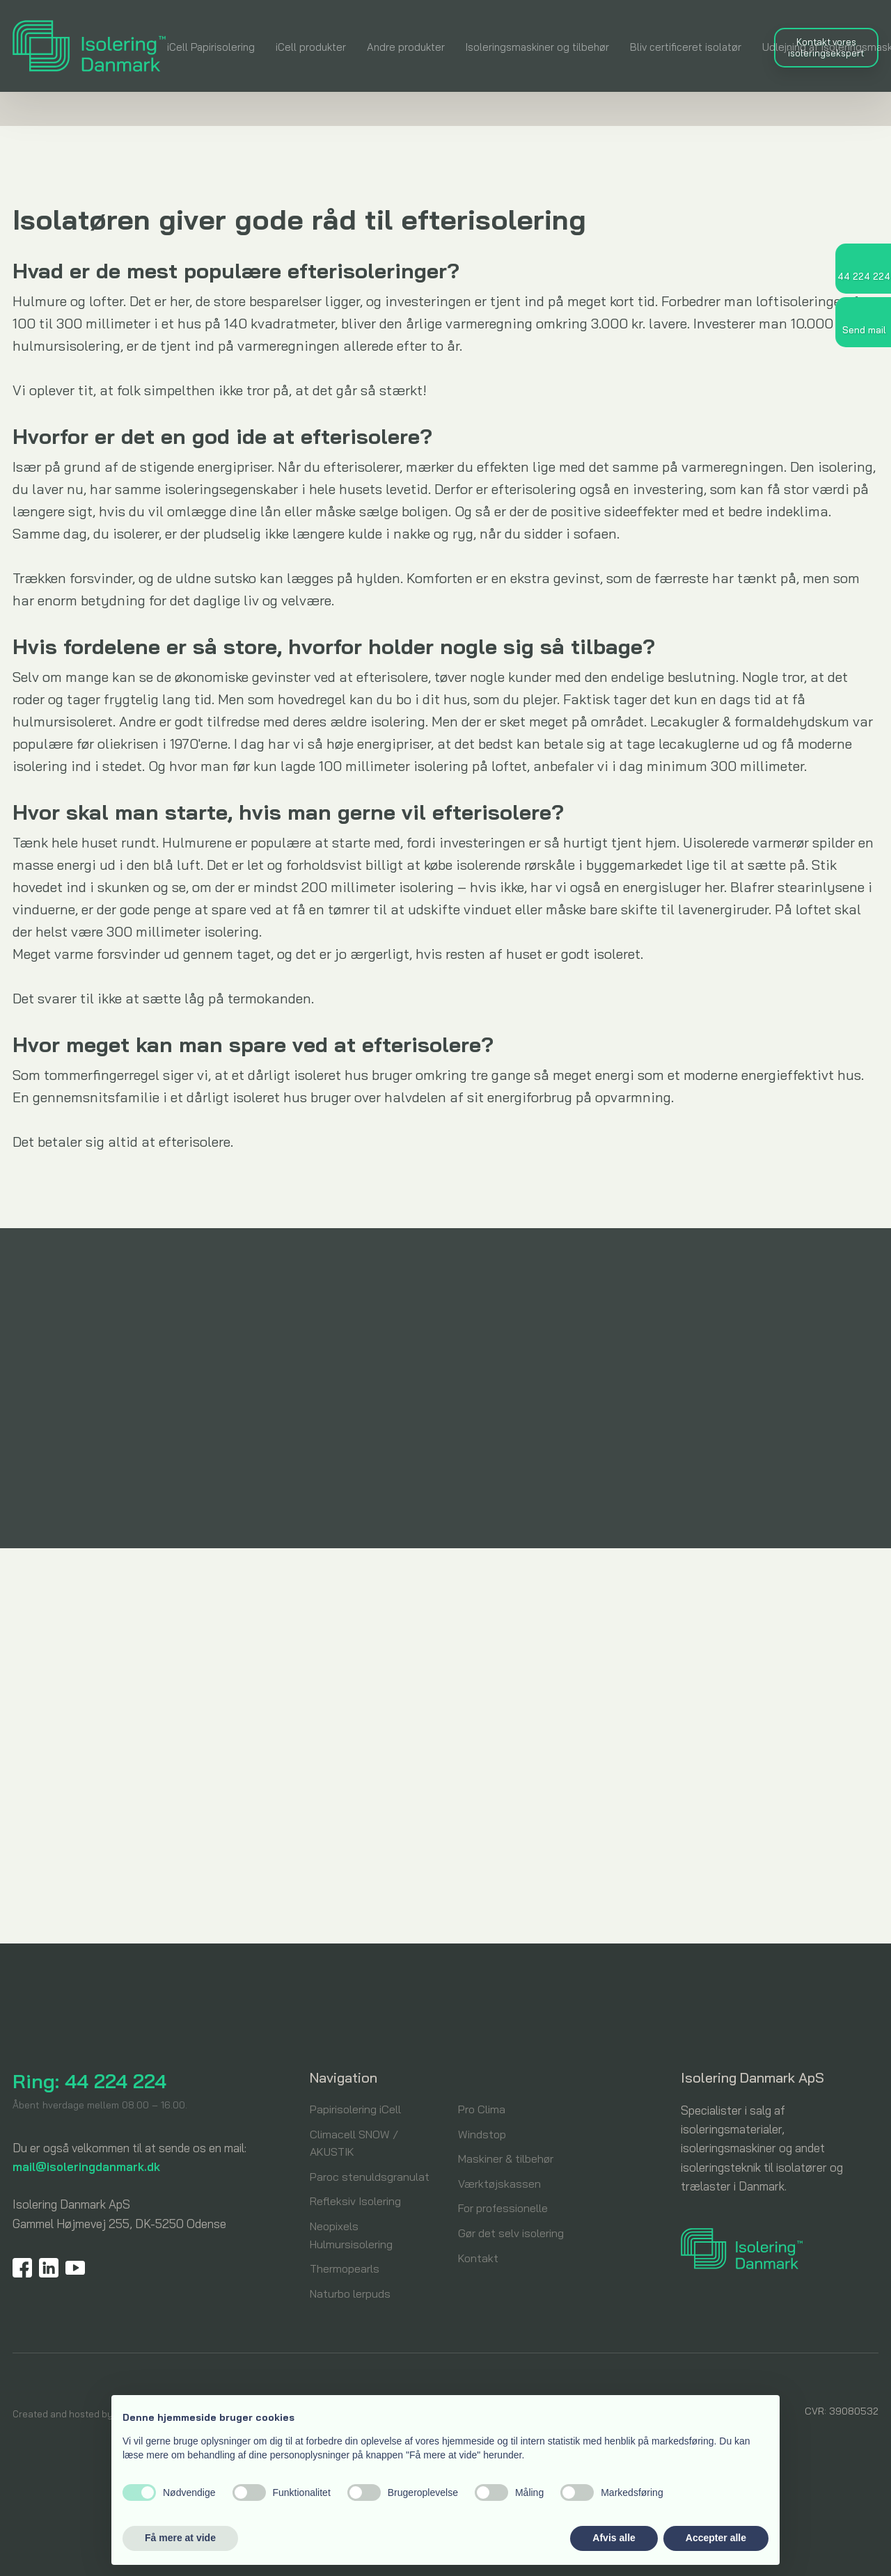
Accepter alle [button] (716, 2537)
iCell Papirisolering (211, 47)
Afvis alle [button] (613, 2537)
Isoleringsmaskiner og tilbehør (537, 47)
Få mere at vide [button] (180, 2537)
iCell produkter (311, 47)
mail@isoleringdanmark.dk (86, 2166)
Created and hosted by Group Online (92, 2413)
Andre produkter (406, 47)
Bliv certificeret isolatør (685, 47)
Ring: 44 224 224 (89, 2081)
